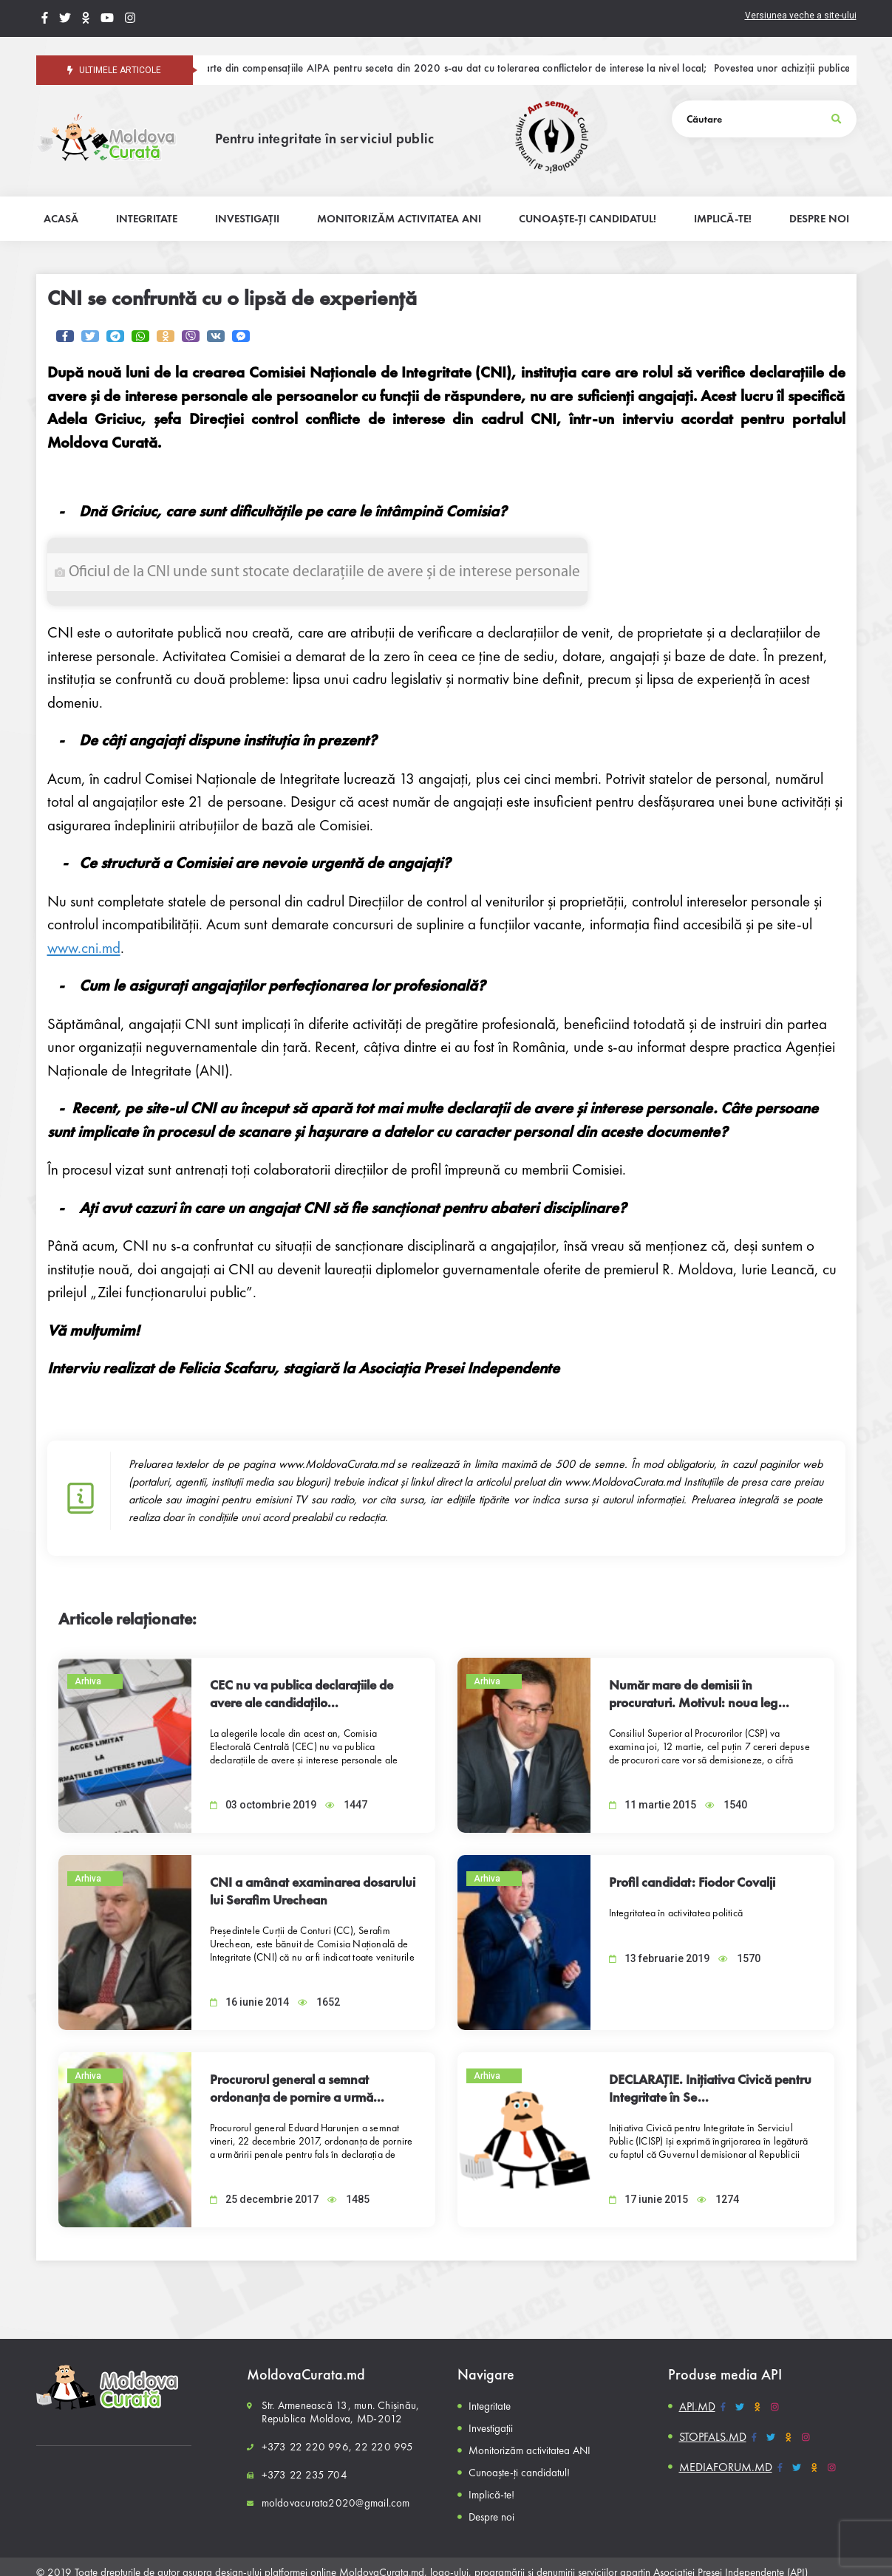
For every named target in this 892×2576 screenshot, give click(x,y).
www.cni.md (83, 947)
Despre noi (491, 2517)
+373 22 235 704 (304, 2474)
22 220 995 (384, 2446)
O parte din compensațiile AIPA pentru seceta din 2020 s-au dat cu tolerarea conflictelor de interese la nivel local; (460, 69)
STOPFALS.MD (712, 2437)
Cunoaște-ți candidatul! (519, 2472)
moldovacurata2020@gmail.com (336, 2502)
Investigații (491, 2428)
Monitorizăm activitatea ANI (529, 2450)
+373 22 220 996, (307, 2446)
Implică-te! (491, 2494)
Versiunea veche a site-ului (801, 15)
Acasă (61, 218)
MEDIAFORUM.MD (725, 2467)
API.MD (697, 2406)
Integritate (490, 2406)
